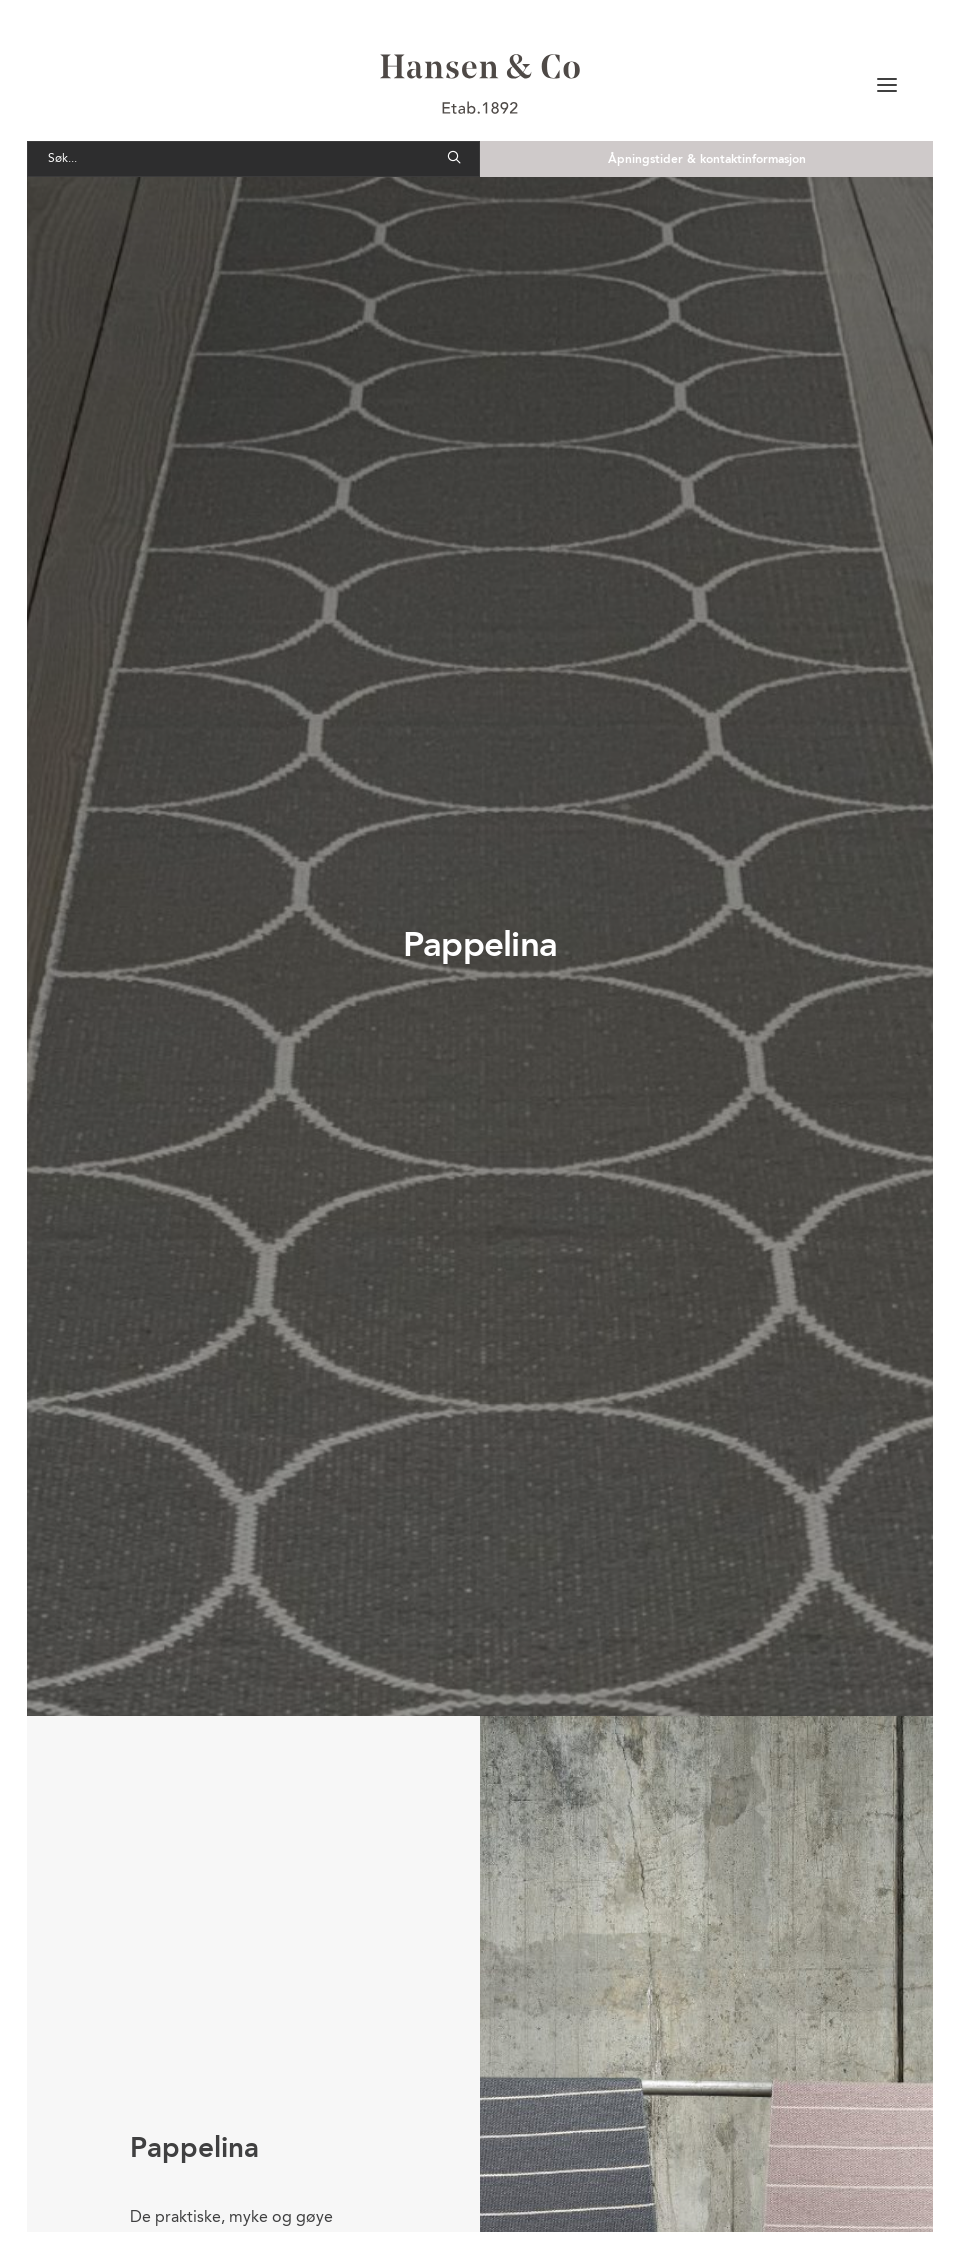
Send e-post (624, 2166)
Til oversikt (479, 1930)
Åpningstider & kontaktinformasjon (707, 160)
